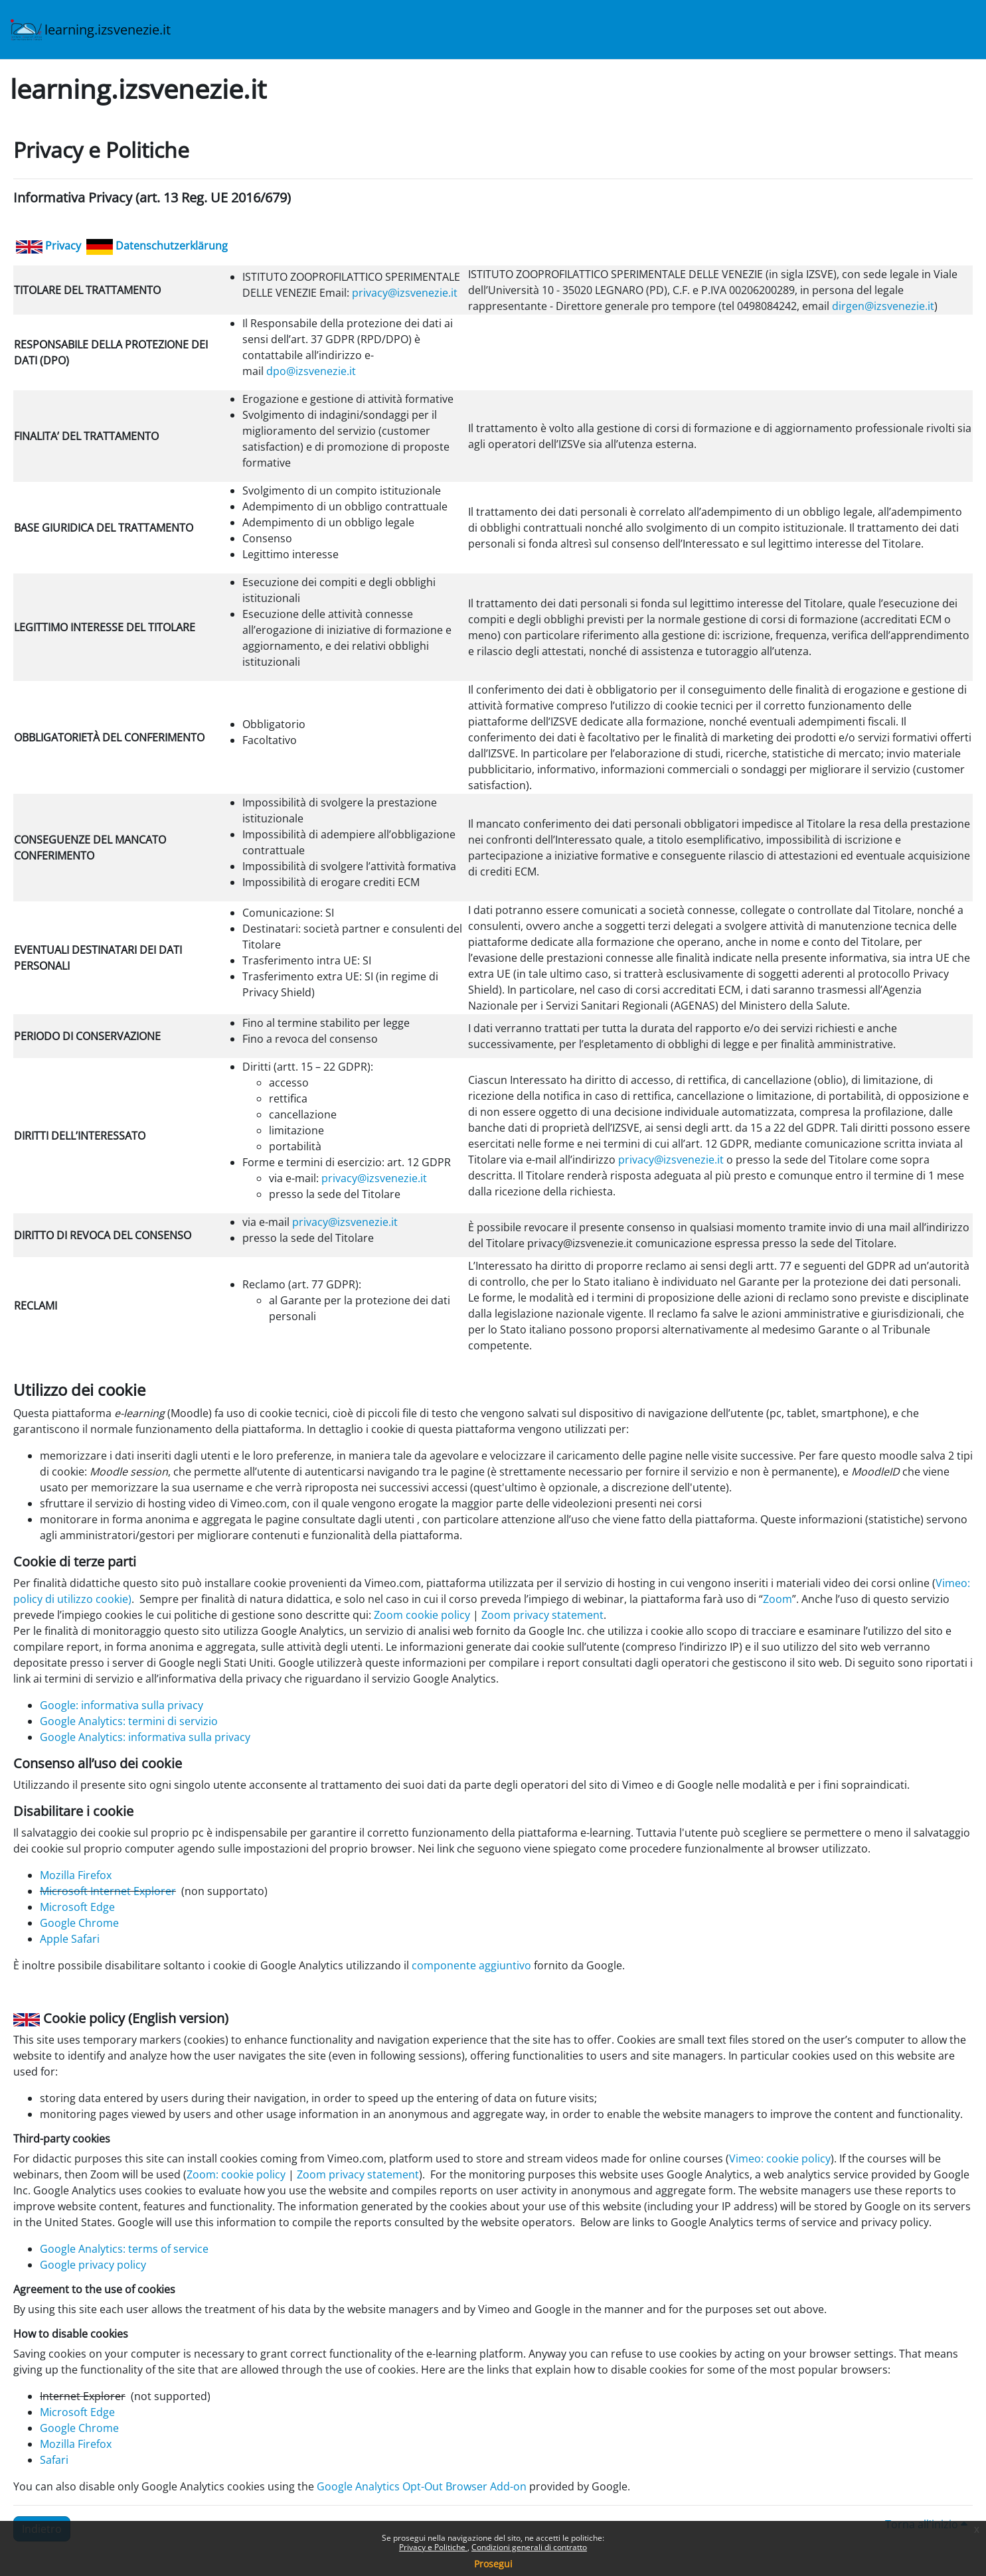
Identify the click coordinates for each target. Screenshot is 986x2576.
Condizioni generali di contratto (529, 2547)
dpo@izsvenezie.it (311, 371)
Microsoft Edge (77, 1907)
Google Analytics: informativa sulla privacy (145, 1737)
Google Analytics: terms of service (124, 2248)
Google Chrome (79, 1923)
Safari (54, 2460)
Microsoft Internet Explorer (108, 1891)
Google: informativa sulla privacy (121, 1705)
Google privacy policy (93, 2264)
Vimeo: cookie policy (780, 2158)
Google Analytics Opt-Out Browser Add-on (422, 2486)
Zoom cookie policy (422, 1615)
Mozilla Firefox (76, 1875)
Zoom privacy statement (542, 1615)
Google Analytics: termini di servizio (129, 1721)
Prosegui (493, 2563)
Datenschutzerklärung (172, 245)
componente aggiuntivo (471, 1965)
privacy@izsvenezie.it (404, 292)
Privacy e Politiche (433, 2547)
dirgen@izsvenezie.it (883, 306)
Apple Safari (70, 1939)
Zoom (777, 1599)
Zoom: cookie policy (236, 2174)
